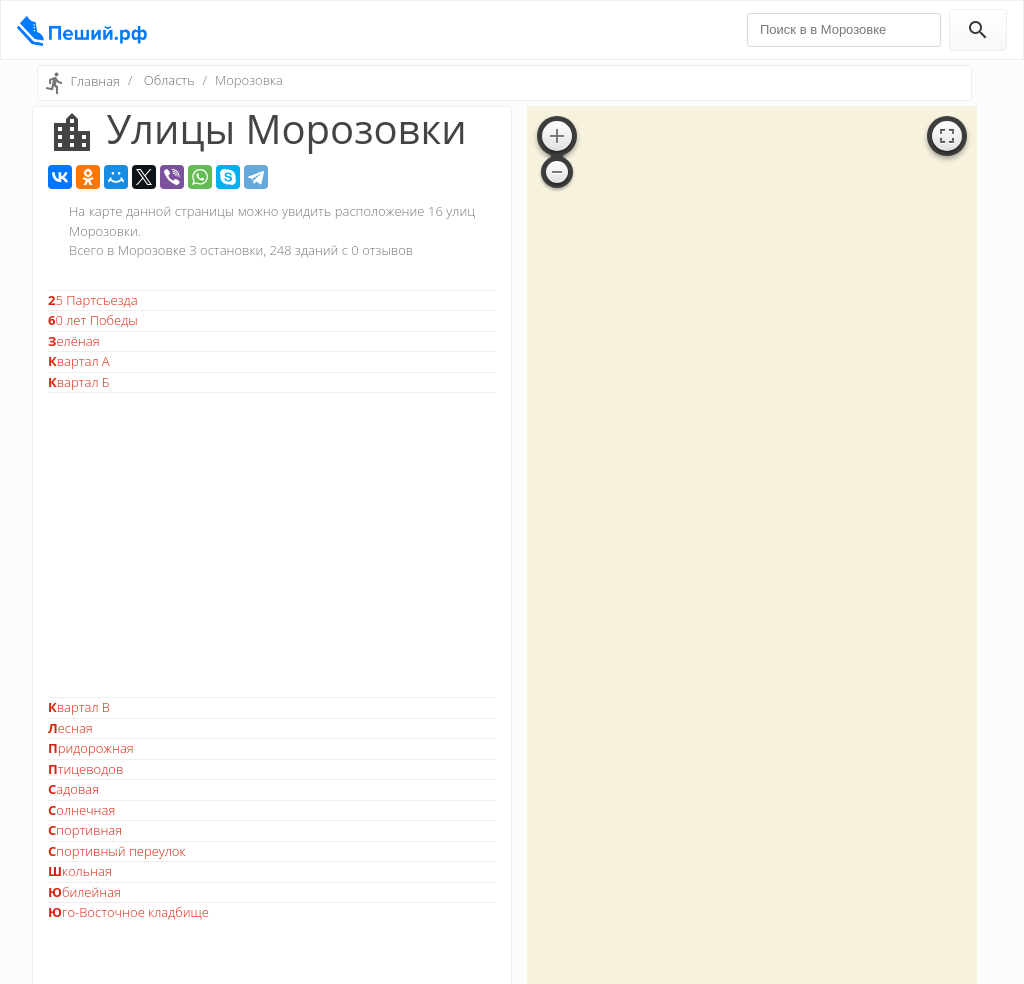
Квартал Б (79, 382)
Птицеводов (85, 769)
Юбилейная (84, 892)
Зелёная (74, 341)
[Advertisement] (272, 545)
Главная (95, 81)
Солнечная (81, 810)
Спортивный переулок (116, 851)
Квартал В (79, 707)
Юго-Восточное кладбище (128, 912)
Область (169, 80)
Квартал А (79, 361)
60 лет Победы (93, 320)
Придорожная (91, 748)
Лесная (70, 728)
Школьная (80, 871)
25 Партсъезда (93, 300)
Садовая (73, 789)
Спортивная (85, 830)
